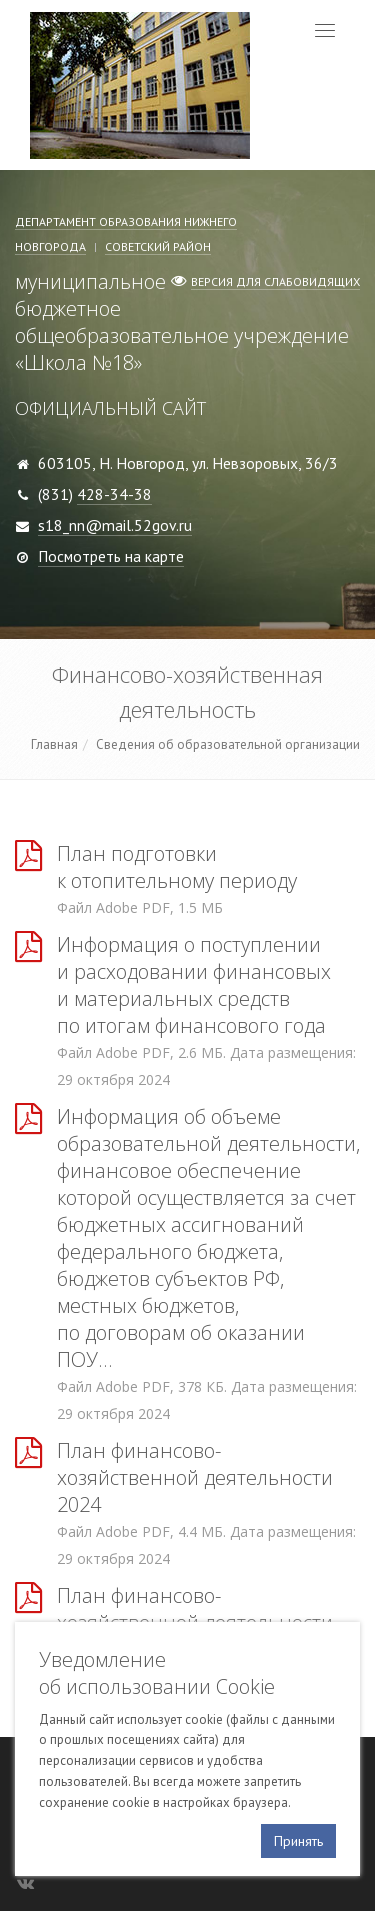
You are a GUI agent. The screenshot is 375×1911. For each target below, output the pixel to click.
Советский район (158, 246)
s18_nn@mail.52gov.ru (115, 525)
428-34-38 (114, 494)
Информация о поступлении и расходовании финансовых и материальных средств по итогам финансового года (194, 985)
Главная (54, 744)
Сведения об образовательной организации (228, 744)
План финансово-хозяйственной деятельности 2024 (195, 1477)
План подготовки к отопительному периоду (177, 867)
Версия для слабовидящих (275, 281)
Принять (298, 1841)
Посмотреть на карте (111, 556)
